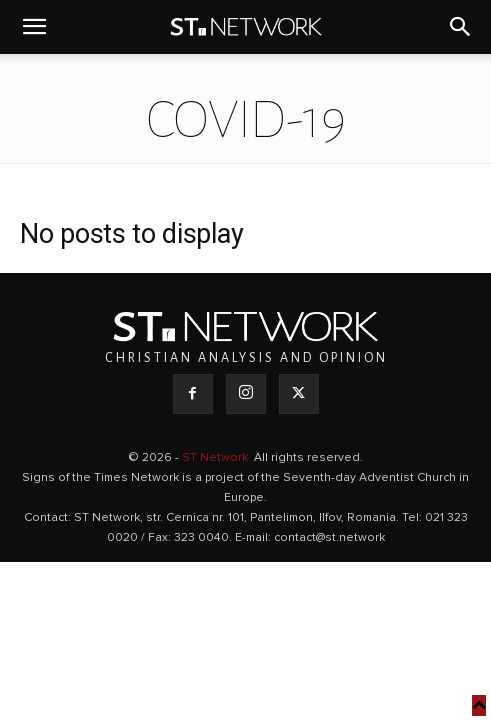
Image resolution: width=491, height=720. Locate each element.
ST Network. (218, 458)
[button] (34, 27)
